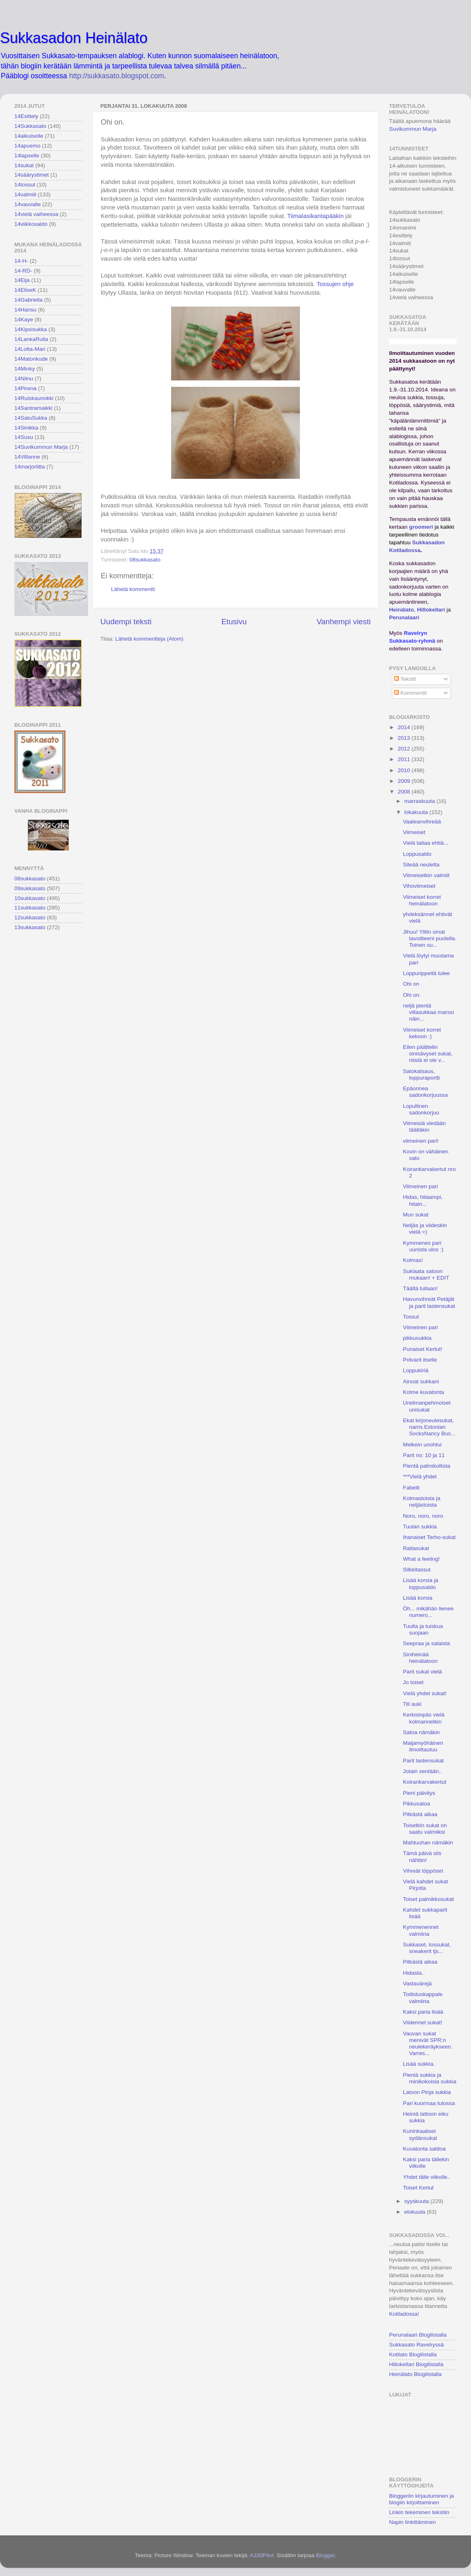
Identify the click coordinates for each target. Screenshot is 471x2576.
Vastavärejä (417, 1983)
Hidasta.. (414, 1973)
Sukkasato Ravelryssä (416, 2345)
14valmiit (25, 194)
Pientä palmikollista (427, 1466)
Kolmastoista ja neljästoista (422, 1501)
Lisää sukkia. (419, 2064)
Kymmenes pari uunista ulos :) (423, 1246)
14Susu (23, 437)
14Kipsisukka (30, 329)
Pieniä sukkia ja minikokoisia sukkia (430, 2078)
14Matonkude (31, 359)
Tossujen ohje (335, 284)
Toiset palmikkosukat (428, 1899)
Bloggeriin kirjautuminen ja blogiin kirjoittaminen (421, 2499)
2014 (405, 727)
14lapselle (26, 155)
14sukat (24, 165)
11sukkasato (29, 908)
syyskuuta (417, 2201)
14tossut (24, 185)
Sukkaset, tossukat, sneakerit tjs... (427, 1948)
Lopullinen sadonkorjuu (421, 1109)
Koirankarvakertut (424, 1782)
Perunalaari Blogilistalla (417, 2335)
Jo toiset (413, 1682)
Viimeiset (414, 832)
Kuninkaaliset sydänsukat (420, 2134)
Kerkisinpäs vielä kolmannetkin (423, 1718)
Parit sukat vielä (422, 1672)
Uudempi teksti (126, 621)
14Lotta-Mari (29, 349)
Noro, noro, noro (423, 1516)
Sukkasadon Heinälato (73, 38)
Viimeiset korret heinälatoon (422, 900)
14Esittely (26, 116)
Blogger (325, 2555)
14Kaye (23, 319)
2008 (405, 792)
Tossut (411, 1317)
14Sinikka (26, 428)
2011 (405, 759)
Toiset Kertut (418, 2188)
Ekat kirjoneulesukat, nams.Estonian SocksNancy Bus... (429, 1427)
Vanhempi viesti (344, 621)
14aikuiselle (28, 136)
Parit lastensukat (423, 1761)
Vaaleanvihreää (422, 821)
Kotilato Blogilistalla (413, 2354)
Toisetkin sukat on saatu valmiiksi (425, 1828)
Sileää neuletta (421, 865)
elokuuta (415, 2212)
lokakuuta (417, 812)
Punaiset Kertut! (422, 1349)
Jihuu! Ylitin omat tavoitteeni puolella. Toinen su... (430, 938)
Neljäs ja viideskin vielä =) (425, 1228)
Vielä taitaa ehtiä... (425, 843)
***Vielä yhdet (420, 1476)
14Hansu (25, 310)
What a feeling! (421, 1559)
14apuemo (27, 146)
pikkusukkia (417, 1338)
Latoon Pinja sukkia (427, 2092)
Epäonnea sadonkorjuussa (425, 1091)
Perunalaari (404, 617)
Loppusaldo (417, 854)
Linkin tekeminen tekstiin (419, 2512)
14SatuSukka (30, 418)
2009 (405, 781)
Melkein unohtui (422, 1444)
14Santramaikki (33, 408)
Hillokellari (431, 610)
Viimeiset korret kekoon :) (422, 1033)
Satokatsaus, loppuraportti (421, 1074)
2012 (405, 749)
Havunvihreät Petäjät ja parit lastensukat (429, 1302)
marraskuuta (420, 801)
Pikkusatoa (416, 1804)
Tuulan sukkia (420, 1526)
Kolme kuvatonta (423, 1392)
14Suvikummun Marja (41, 447)
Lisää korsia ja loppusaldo (420, 1583)
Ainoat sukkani (421, 1381)
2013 (405, 738)
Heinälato (401, 610)
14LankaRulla (31, 339)
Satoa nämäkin (421, 1732)
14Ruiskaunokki (33, 398)
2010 (405, 770)
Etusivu (234, 621)
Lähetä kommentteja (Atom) (149, 639)
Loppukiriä (415, 1370)
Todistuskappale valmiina (423, 1997)
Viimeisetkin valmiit (426, 875)
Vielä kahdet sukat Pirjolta (425, 1884)
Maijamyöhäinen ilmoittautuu (423, 1746)
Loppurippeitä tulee (426, 973)
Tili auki (412, 1704)
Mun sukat (415, 1215)
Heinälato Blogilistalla (415, 2374)
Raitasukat (416, 1548)
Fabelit (411, 1488)
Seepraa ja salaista (426, 1643)
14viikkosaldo (31, 224)
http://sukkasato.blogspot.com (116, 76)
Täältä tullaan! (420, 1288)
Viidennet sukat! (422, 2022)
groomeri (421, 527)
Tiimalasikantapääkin (315, 216)
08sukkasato (145, 560)
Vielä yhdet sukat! (424, 1693)
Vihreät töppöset (423, 1871)
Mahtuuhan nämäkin (428, 1842)
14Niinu (23, 378)
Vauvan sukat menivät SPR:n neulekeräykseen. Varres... (428, 2043)
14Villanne (27, 457)
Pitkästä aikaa (420, 1814)
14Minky (24, 369)
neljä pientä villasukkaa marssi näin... (428, 1012)
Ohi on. (412, 995)
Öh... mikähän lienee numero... (428, 1611)
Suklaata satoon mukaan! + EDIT (426, 1274)
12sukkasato (29, 917)
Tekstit (405, 679)
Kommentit (410, 693)
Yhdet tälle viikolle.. (427, 2177)
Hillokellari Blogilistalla (416, 2364)
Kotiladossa (403, 2314)
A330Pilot (262, 2555)
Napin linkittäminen (412, 2522)
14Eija (22, 280)
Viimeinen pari (420, 1186)
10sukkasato (29, 898)
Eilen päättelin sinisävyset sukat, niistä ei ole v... (428, 1053)
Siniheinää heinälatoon (420, 1657)
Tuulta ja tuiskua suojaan (423, 1629)
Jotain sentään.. (422, 1771)
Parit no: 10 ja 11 (424, 1455)
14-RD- (23, 271)
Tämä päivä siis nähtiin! (422, 1856)
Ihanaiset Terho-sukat (429, 1537)
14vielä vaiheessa (36, 214)
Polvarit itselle (420, 1360)
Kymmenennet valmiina (421, 1930)
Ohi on (411, 984)
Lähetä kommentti (133, 589)
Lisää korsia (418, 1598)
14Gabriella (28, 300)
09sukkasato (29, 888)
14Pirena (25, 388)
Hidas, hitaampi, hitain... (423, 1200)
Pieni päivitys (419, 1793)
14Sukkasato (30, 126)
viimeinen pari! (421, 1141)
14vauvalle (27, 204)
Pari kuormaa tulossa (429, 2103)
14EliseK (25, 290)
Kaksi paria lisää (423, 2012)
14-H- (21, 261)
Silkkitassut (417, 1570)
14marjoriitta (29, 467)
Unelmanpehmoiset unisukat (427, 1406)
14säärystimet (31, 175)
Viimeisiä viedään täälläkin (424, 1126)
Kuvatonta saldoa (424, 2149)
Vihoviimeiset (419, 886)
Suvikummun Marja (413, 129)
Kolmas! (413, 1260)
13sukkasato (29, 927)
